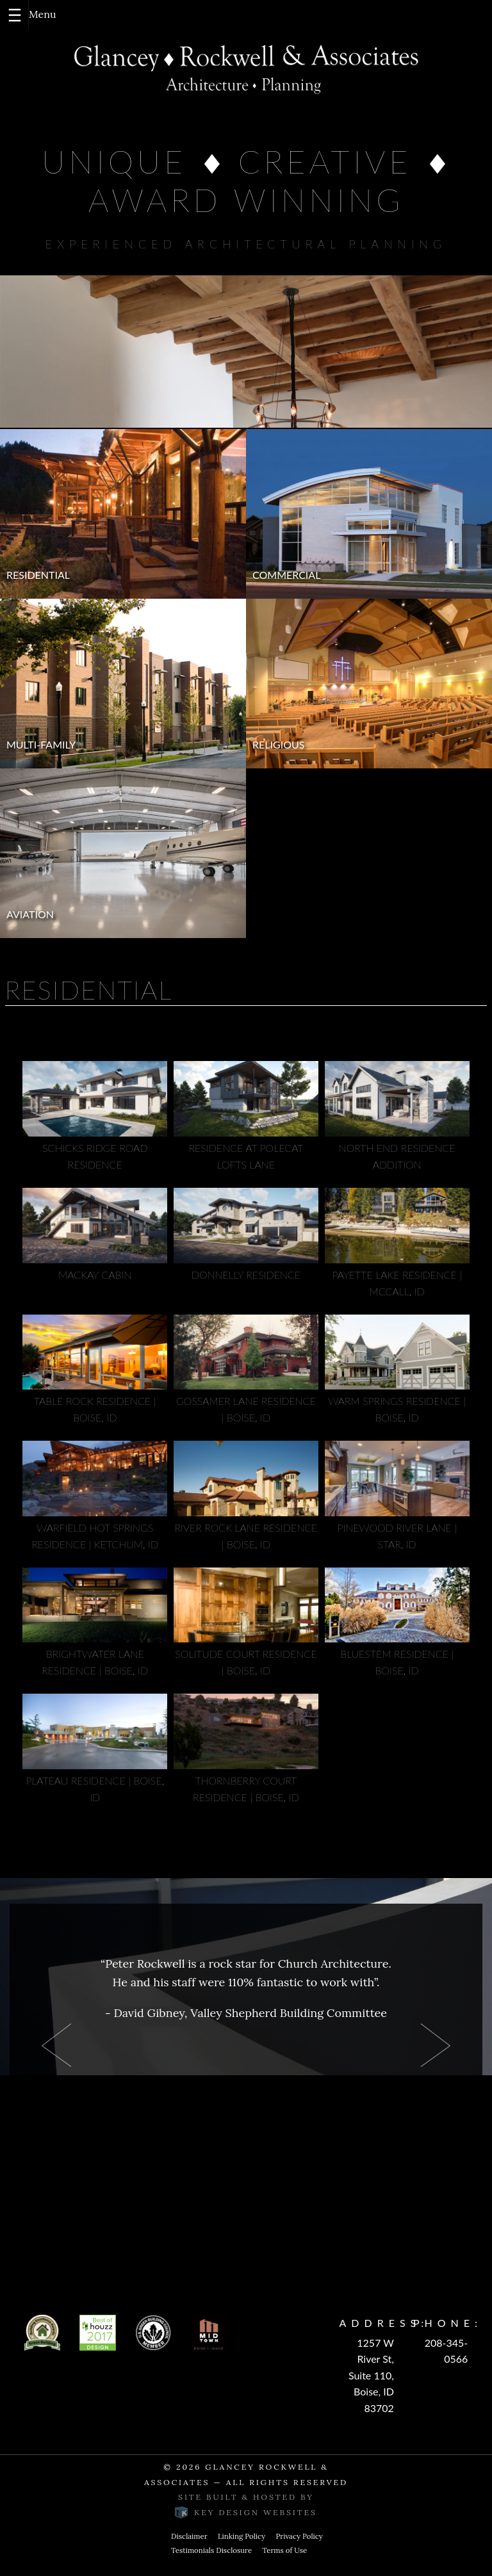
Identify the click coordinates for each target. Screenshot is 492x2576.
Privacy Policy (298, 2536)
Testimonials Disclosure (211, 2550)
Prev (56, 2045)
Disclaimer (189, 2536)
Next (435, 2045)
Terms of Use (284, 2550)
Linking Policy (241, 2536)
